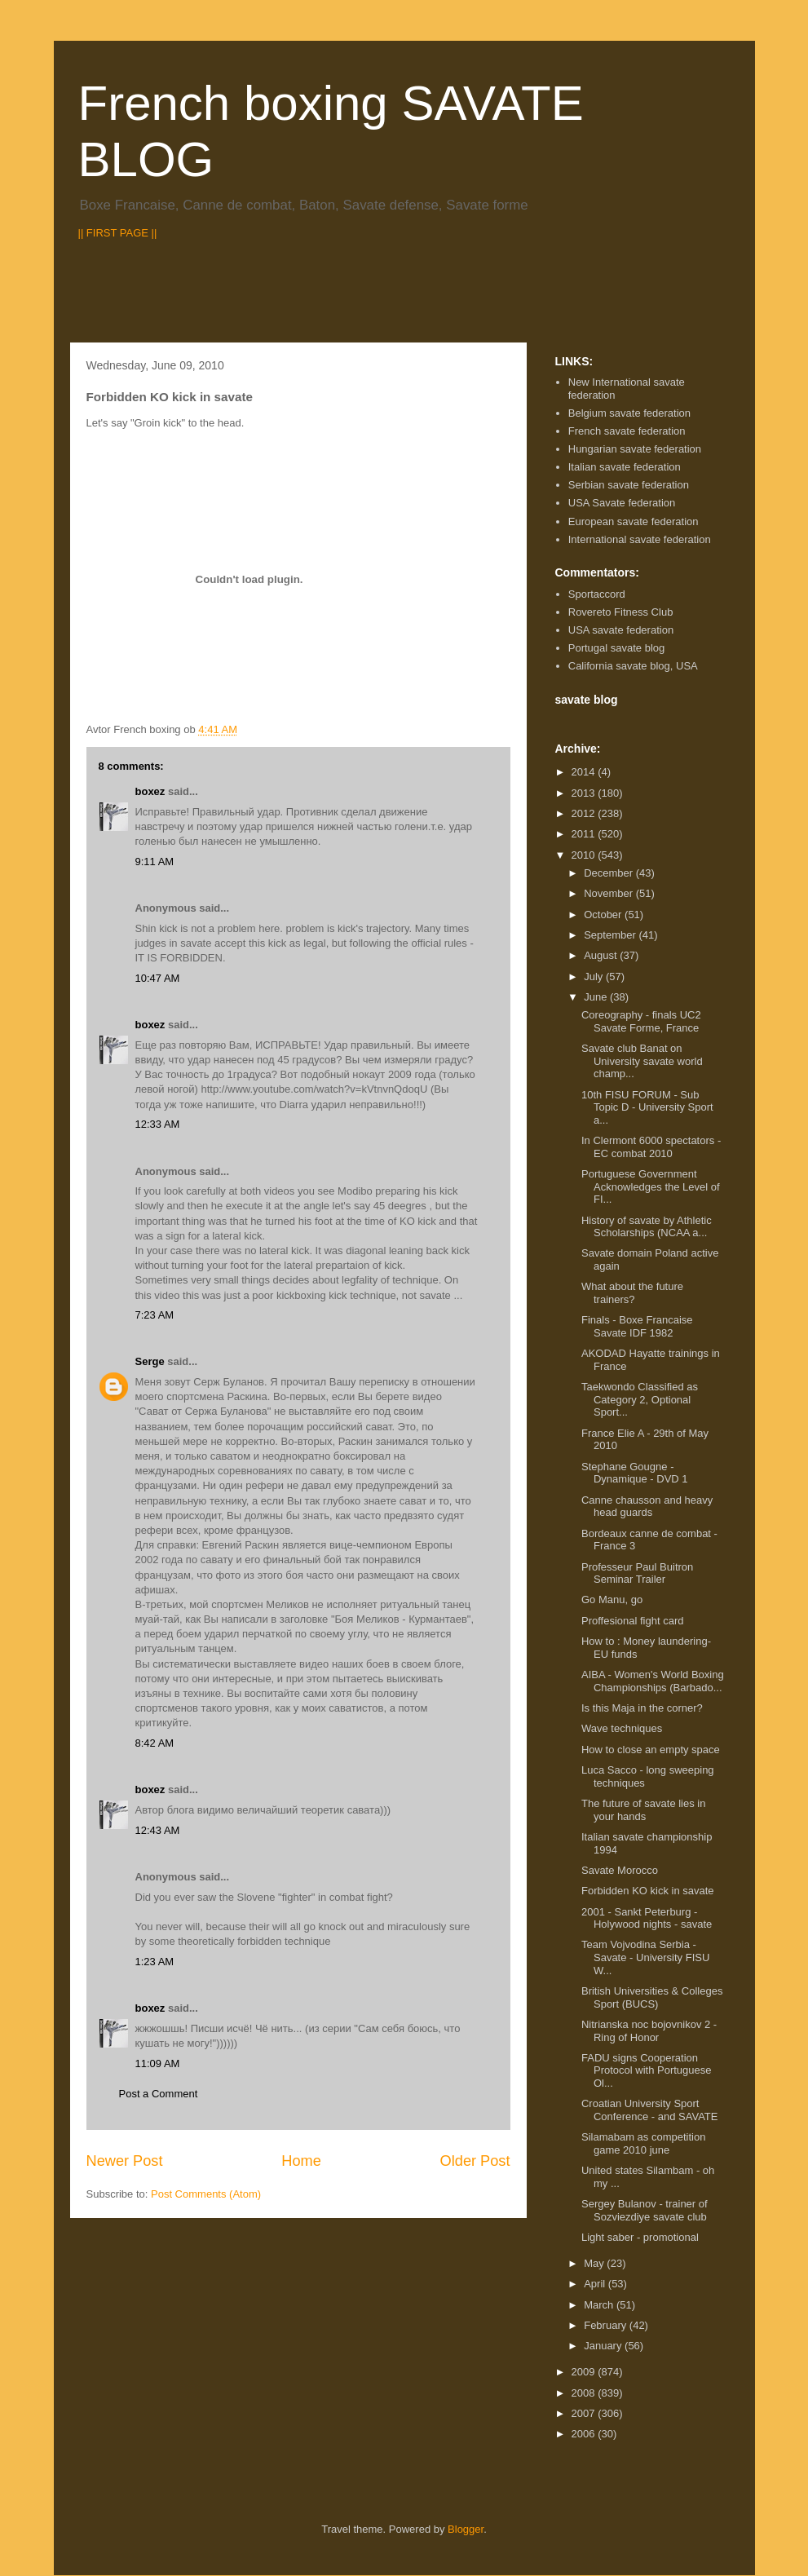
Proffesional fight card (632, 1621)
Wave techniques (621, 1728)
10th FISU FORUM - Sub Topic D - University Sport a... (647, 1107)
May (595, 2263)
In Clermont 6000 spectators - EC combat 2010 (651, 1147)
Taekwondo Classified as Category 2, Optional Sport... (639, 1399)
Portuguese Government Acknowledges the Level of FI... (650, 1186)
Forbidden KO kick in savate (647, 1891)
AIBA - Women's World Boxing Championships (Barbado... (652, 1681)
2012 (585, 813)
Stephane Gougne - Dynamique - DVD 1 (634, 1473)
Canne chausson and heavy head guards (647, 1506)
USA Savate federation (622, 503)
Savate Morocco (619, 1870)
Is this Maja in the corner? (642, 1708)
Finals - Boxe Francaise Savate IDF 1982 (637, 1326)
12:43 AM (157, 1830)
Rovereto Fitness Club (620, 612)
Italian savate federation (624, 467)
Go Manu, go (611, 1599)
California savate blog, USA (633, 666)
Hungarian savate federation (634, 449)
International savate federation (639, 539)
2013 (585, 793)
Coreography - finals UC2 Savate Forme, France (641, 1021)
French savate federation (627, 431)
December (610, 873)
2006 (585, 2434)
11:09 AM (157, 2063)
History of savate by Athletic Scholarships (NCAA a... (646, 1226)
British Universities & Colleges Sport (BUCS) (651, 1997)
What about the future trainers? (632, 1293)
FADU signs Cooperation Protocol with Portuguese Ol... (646, 2070)
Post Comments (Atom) (206, 2194)
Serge (150, 1361)
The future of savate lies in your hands (643, 1810)
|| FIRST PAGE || (117, 233)
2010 (585, 855)
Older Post (475, 2161)
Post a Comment (158, 2094)
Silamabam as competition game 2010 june (643, 2143)
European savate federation (633, 521)
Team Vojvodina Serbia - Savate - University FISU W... (645, 1957)
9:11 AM (154, 861)
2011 (585, 834)
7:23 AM (154, 1315)
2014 (585, 772)
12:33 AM (157, 1124)
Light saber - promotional (640, 2237)
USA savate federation (620, 630)
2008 (585, 2393)
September (611, 935)
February (606, 2325)
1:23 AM (154, 1961)
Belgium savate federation (629, 413)
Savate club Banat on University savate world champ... (642, 1061)
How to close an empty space (650, 1749)
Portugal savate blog (616, 648)
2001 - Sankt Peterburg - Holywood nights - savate (646, 1918)
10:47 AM (157, 978)
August (602, 955)
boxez (150, 791)
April (596, 2284)
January (604, 2346)
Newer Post (124, 2161)
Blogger (465, 2529)
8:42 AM (154, 1743)
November (610, 893)
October (604, 914)
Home (301, 2161)
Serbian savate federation (628, 485)
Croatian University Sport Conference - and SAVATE (649, 2110)
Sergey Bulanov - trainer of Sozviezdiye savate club (644, 2210)
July (595, 976)
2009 (585, 2372)
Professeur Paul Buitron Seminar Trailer (637, 1573)
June (597, 997)
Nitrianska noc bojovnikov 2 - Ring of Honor (649, 2031)
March (600, 2305)
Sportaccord (596, 594)
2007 (585, 2413)
